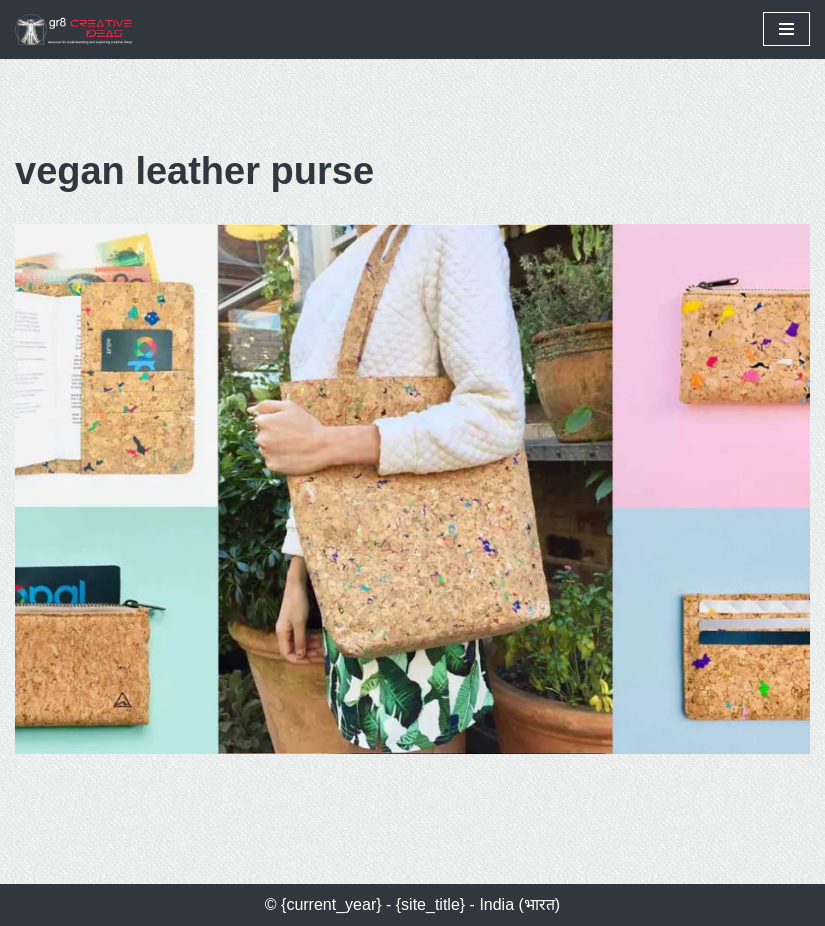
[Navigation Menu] (786, 29)
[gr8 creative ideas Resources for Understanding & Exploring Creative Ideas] (80, 29)
